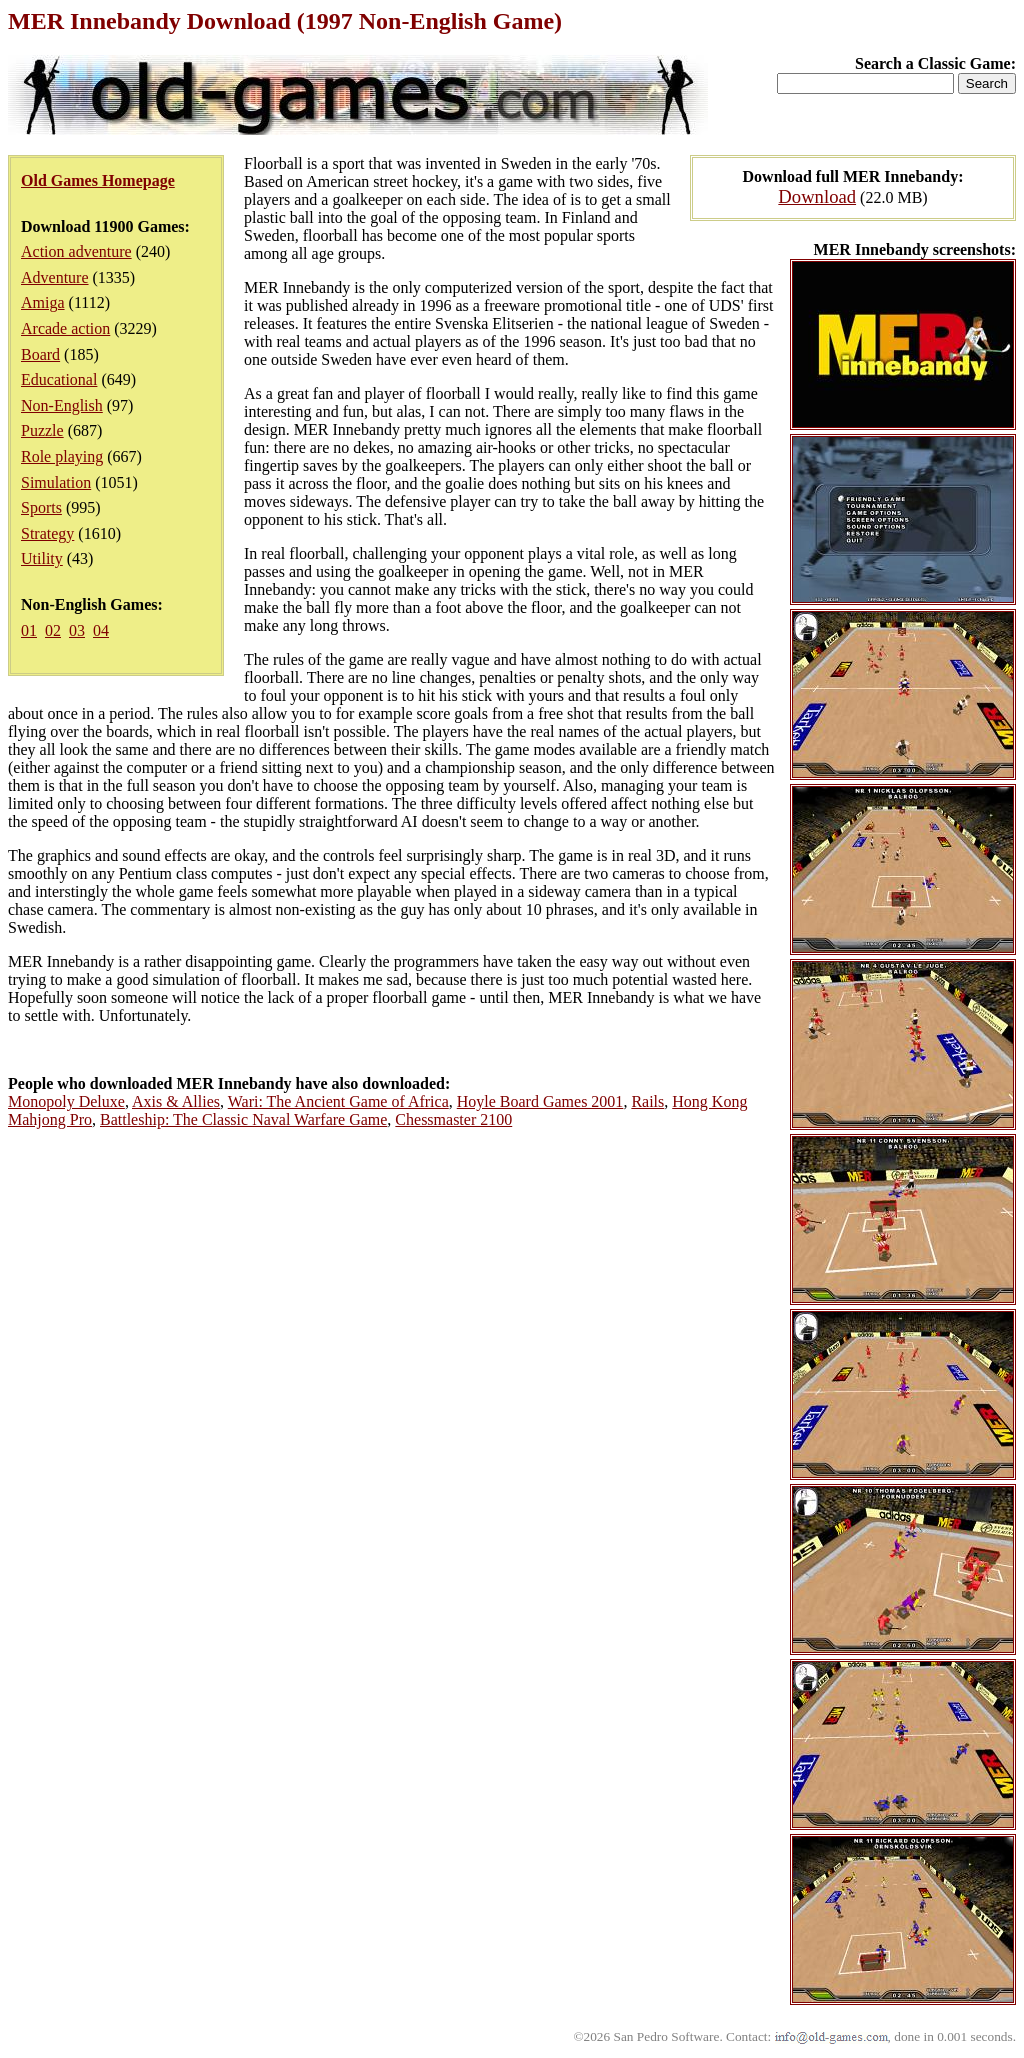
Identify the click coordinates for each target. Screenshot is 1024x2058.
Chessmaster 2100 (453, 1119)
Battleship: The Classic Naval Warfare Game (243, 1119)
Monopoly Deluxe (66, 1101)
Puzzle (42, 430)
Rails (647, 1101)
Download (817, 196)
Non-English (62, 405)
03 (77, 630)
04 (101, 630)
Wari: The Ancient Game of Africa (338, 1101)
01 (29, 630)
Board (40, 354)
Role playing (62, 456)
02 (53, 630)
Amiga (43, 302)
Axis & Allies (176, 1101)
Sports (41, 507)
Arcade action (65, 328)
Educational (59, 379)
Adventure (55, 277)
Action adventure (76, 251)
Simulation (56, 482)
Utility (42, 558)
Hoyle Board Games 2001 (540, 1101)
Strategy (47, 533)
